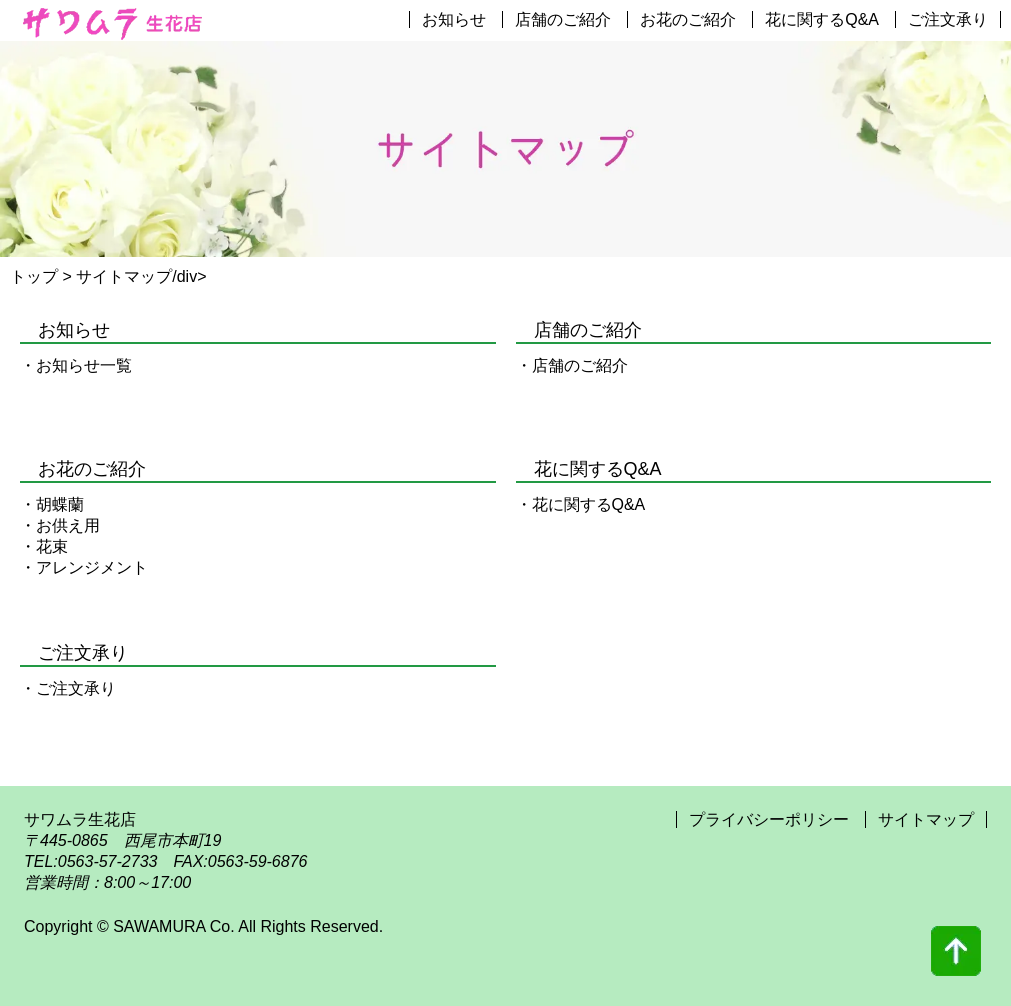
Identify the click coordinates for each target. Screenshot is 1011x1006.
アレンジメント (92, 567)
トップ (34, 276)
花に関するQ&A (822, 19)
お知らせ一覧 (84, 365)
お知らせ (454, 19)
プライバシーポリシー (771, 819)
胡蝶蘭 (60, 504)
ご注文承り (948, 19)
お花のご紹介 (688, 19)
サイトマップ (926, 819)
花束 (52, 546)
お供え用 (68, 525)
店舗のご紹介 (563, 19)
